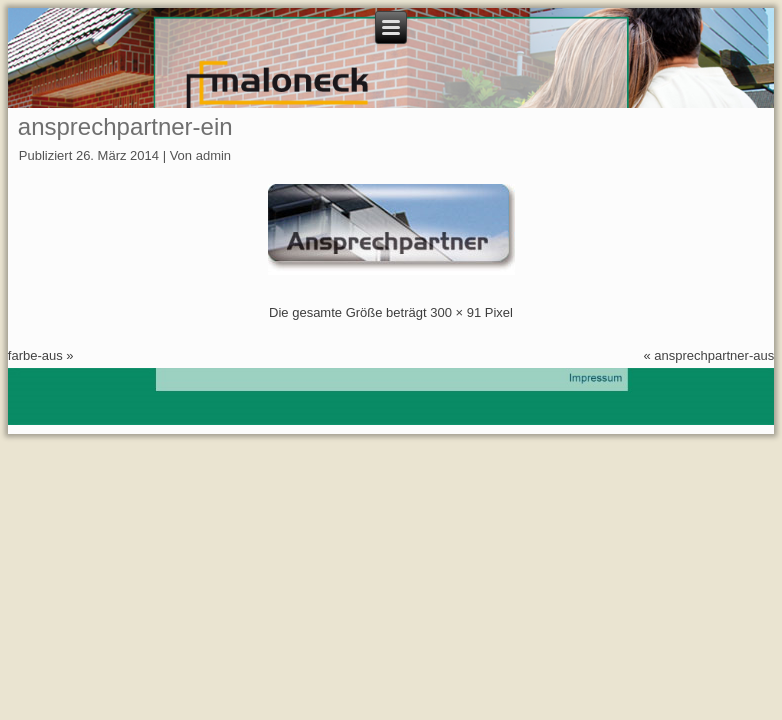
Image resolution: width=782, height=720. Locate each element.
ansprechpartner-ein (125, 126)
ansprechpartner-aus (714, 355)
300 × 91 (455, 312)
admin (213, 155)
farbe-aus (35, 355)
